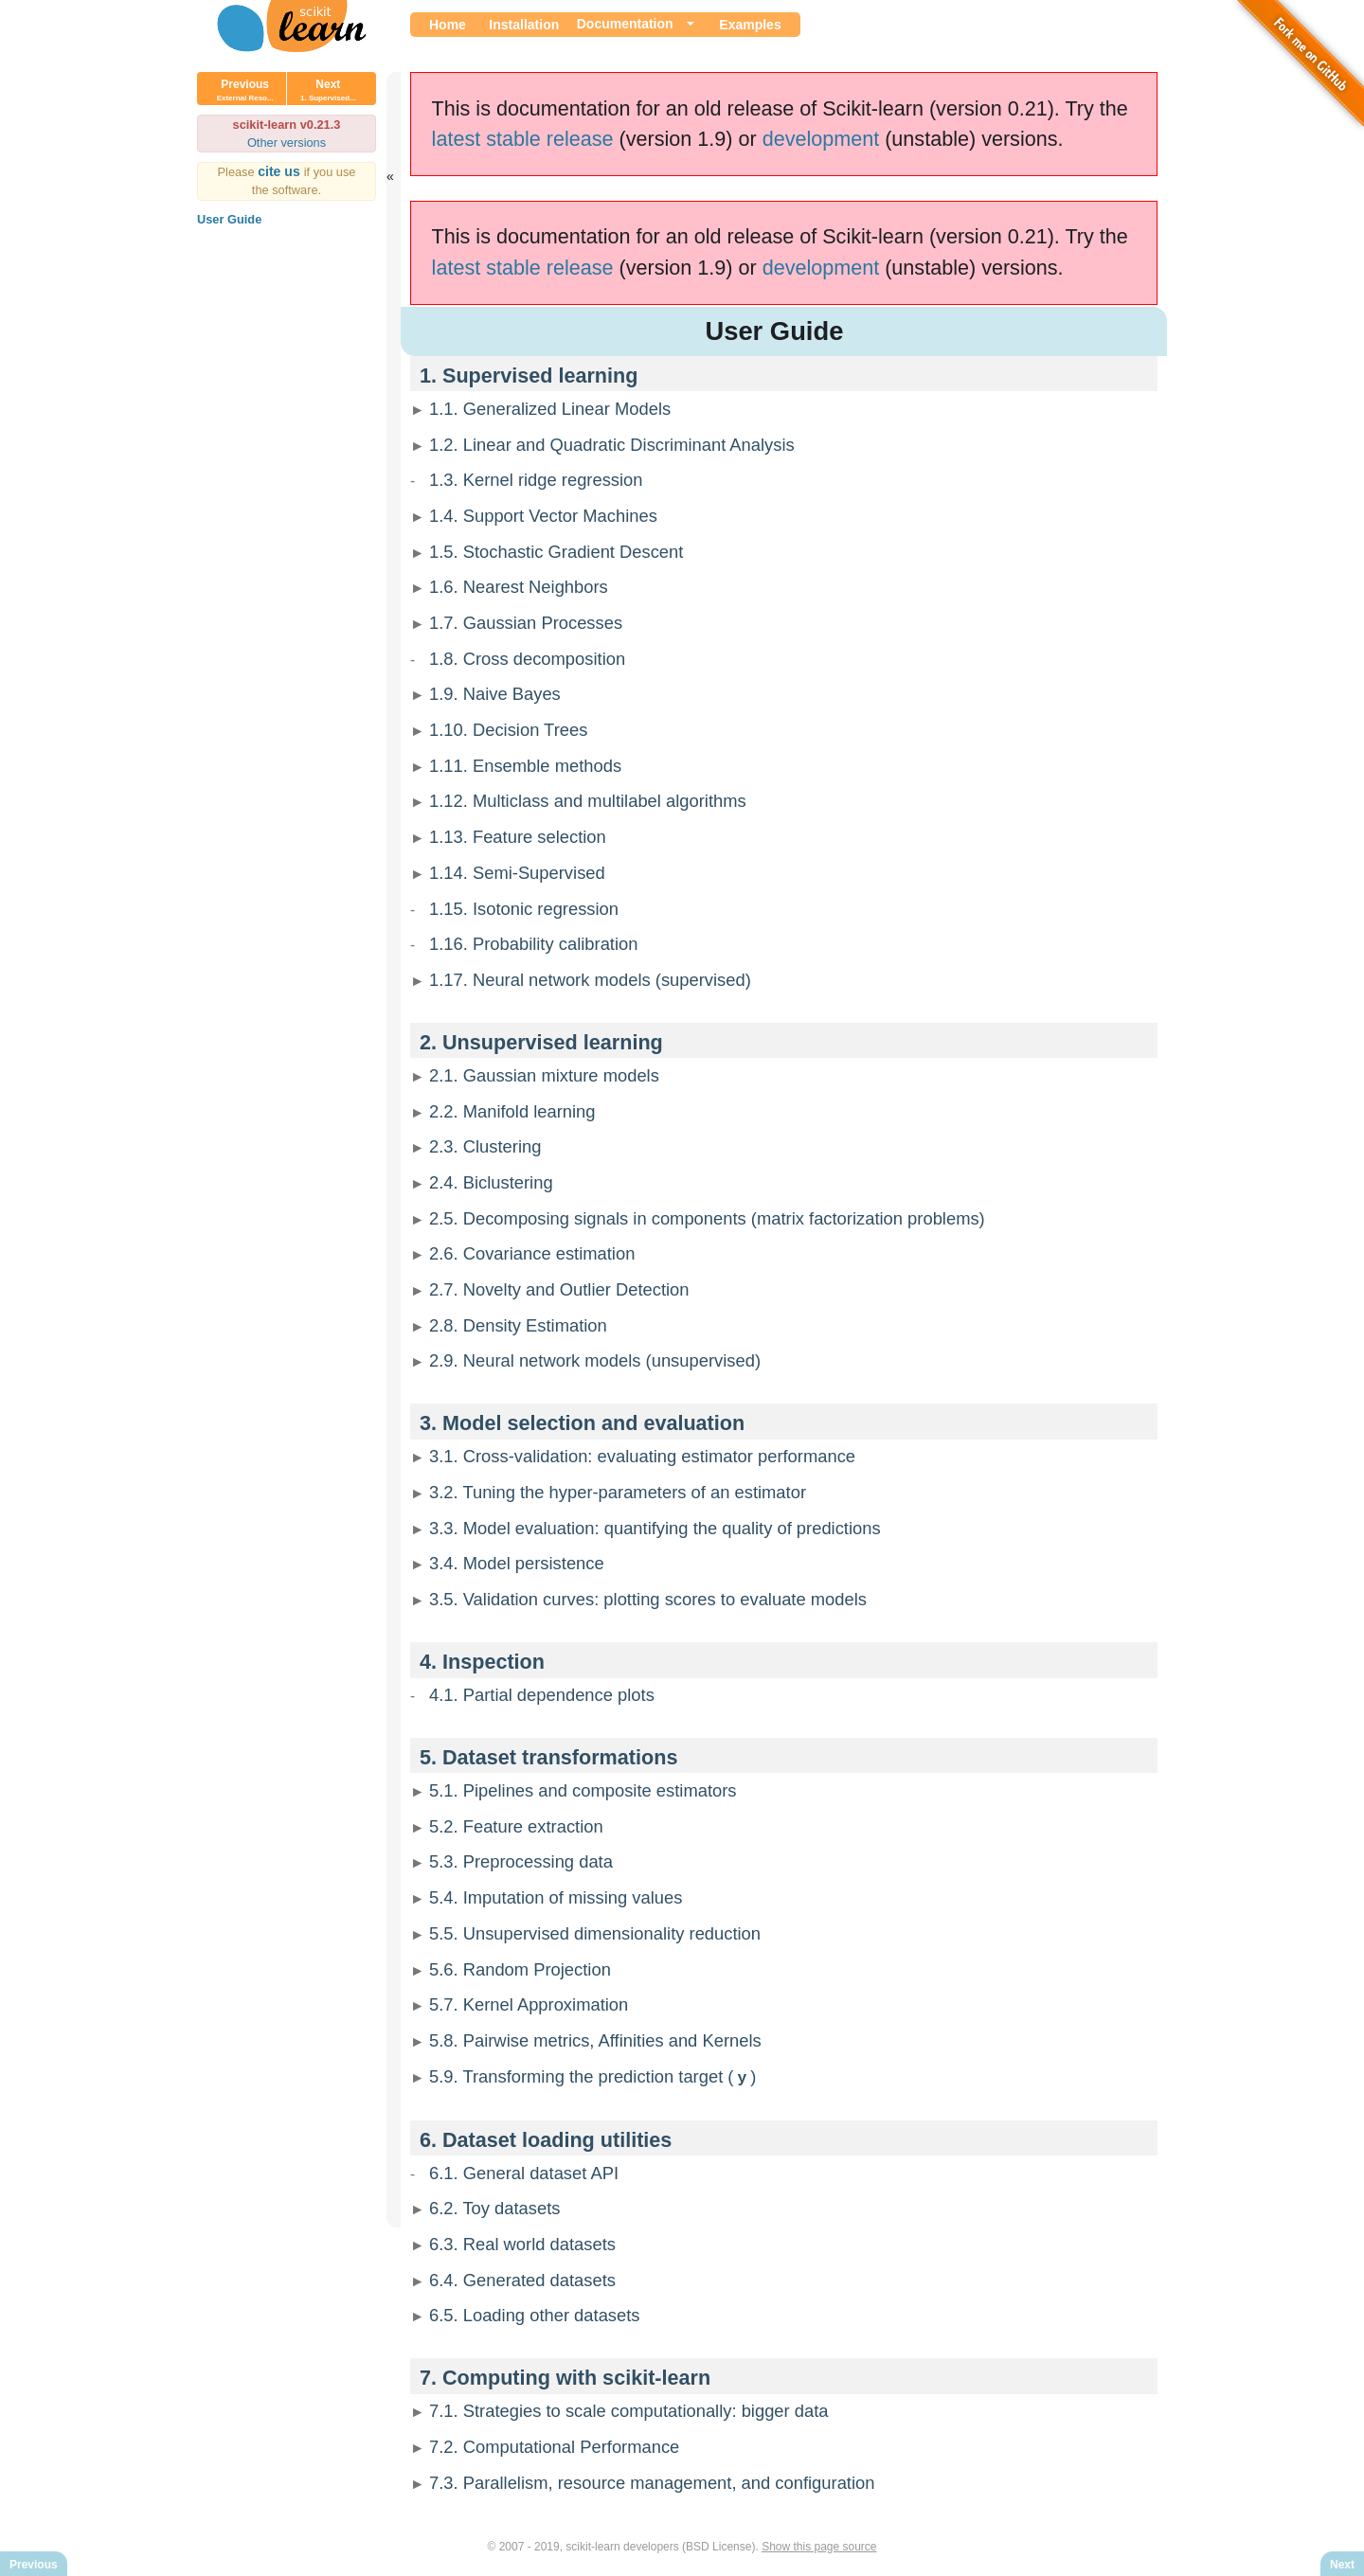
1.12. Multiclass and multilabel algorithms (587, 801)
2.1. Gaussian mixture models (544, 1075)
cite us (281, 171)
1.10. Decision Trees (508, 730)
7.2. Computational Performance (554, 2446)
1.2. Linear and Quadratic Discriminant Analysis (612, 445)
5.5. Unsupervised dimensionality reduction (595, 1933)
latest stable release (523, 139)
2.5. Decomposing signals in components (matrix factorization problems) (707, 1218)
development (821, 139)
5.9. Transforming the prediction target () (592, 2076)
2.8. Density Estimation (518, 1325)
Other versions (286, 142)
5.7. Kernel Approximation (528, 2004)
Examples (750, 24)
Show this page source (819, 2545)
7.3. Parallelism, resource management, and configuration (651, 2482)
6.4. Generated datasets (522, 2279)
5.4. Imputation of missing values (555, 1897)
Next (328, 90)
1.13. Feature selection (517, 837)
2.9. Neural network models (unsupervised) (595, 1360)
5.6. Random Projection (520, 1969)
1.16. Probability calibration (533, 944)
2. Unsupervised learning (541, 1042)
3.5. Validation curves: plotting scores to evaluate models (648, 1599)
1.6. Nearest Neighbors (518, 587)
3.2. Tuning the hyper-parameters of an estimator (617, 1492)
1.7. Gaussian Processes (525, 623)
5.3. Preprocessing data (521, 1861)
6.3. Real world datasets (522, 2243)
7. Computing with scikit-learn (565, 2376)
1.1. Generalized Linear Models (550, 409)
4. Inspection (482, 1661)
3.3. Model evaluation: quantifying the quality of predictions (655, 1528)
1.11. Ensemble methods (525, 766)
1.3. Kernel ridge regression (536, 480)
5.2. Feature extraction (516, 1826)
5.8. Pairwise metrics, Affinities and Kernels (595, 2040)
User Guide (229, 219)
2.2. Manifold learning (512, 1111)
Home (447, 24)
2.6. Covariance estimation (532, 1253)
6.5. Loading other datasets (534, 2314)
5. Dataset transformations (548, 1757)
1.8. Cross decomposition (527, 659)
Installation (524, 24)
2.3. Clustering (485, 1146)
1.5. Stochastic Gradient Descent (556, 552)
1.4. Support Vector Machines (543, 516)
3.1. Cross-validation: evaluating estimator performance (642, 1456)
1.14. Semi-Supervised (517, 873)
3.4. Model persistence (516, 1563)
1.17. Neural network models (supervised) (590, 980)
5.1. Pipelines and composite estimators (583, 1790)
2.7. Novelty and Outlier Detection (559, 1289)
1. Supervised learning (528, 375)
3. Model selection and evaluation (582, 1423)
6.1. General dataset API (524, 2172)
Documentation (625, 23)
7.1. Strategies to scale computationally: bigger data (629, 2410)
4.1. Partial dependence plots (542, 1695)
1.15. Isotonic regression (524, 909)
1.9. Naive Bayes (495, 694)
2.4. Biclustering (491, 1182)
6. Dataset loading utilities (546, 2139)
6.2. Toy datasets (494, 2207)
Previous (245, 90)
